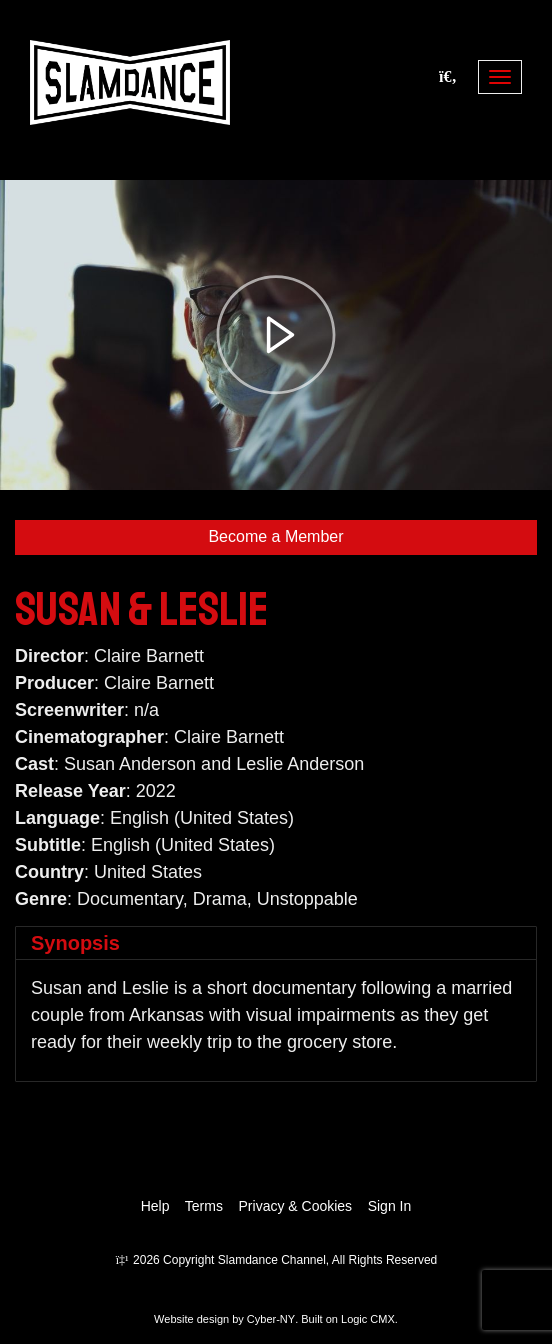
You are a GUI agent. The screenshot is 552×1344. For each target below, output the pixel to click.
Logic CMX (368, 1319)
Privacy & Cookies (296, 1206)
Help (155, 1206)
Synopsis (75, 943)
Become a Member (275, 536)
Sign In (390, 1206)
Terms (204, 1206)
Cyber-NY (271, 1319)
